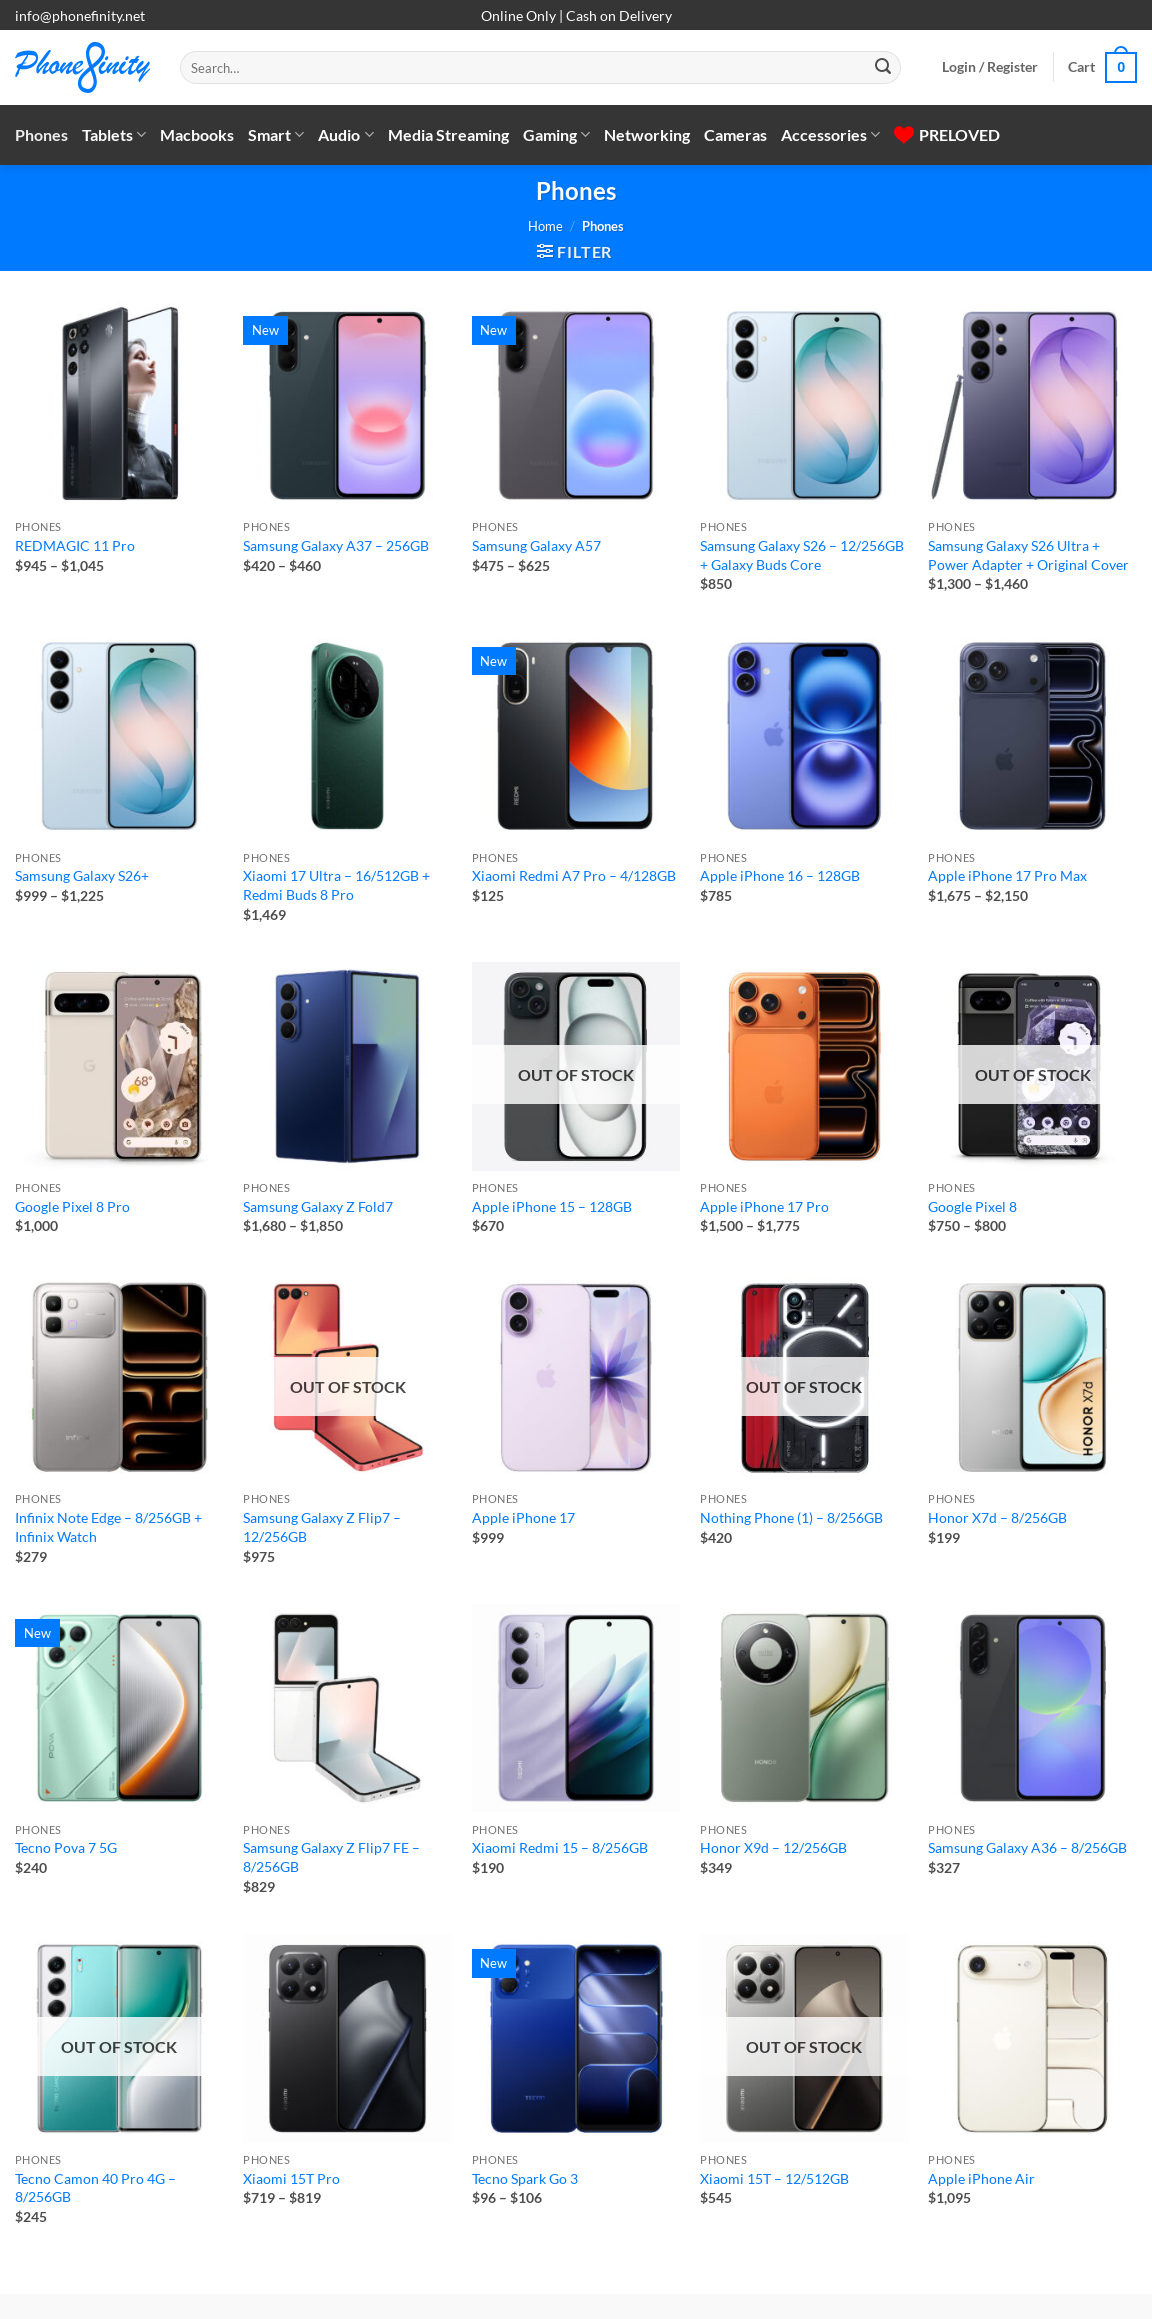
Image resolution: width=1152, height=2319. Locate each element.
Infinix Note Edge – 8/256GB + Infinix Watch (108, 1527)
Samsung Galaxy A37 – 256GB (336, 545)
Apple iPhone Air (981, 2178)
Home (545, 226)
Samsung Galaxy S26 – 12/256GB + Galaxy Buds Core (802, 555)
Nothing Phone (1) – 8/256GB (791, 1517)
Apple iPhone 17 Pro (764, 1206)
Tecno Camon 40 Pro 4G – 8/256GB (95, 2188)
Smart (276, 135)
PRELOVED (947, 134)
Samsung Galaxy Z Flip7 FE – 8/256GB (331, 1857)
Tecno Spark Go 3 (525, 2178)
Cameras (735, 134)
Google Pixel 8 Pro (72, 1206)
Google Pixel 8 (972, 1206)
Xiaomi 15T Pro (291, 2178)
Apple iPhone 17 (523, 1517)
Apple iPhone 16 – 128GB (780, 875)
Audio (345, 135)
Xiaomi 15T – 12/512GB (774, 2178)
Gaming (556, 135)
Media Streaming (448, 134)
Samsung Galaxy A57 (536, 545)
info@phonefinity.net (80, 15)
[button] (990, 67)
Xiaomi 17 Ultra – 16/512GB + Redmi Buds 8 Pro (336, 885)
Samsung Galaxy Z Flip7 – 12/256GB (322, 1527)
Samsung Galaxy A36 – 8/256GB (1027, 1847)
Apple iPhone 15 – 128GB (552, 1206)
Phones (41, 134)
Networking (647, 134)
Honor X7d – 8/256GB (997, 1517)
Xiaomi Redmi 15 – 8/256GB (560, 1847)
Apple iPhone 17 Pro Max (1007, 875)
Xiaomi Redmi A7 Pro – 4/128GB (574, 875)
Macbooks (197, 134)
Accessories (830, 135)
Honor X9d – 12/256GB (773, 1847)
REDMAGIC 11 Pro (75, 545)
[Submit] (883, 68)
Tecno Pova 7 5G (66, 1847)
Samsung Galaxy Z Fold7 (318, 1206)
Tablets (114, 135)
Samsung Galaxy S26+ (82, 875)
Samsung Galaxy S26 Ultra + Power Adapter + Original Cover (1028, 555)
